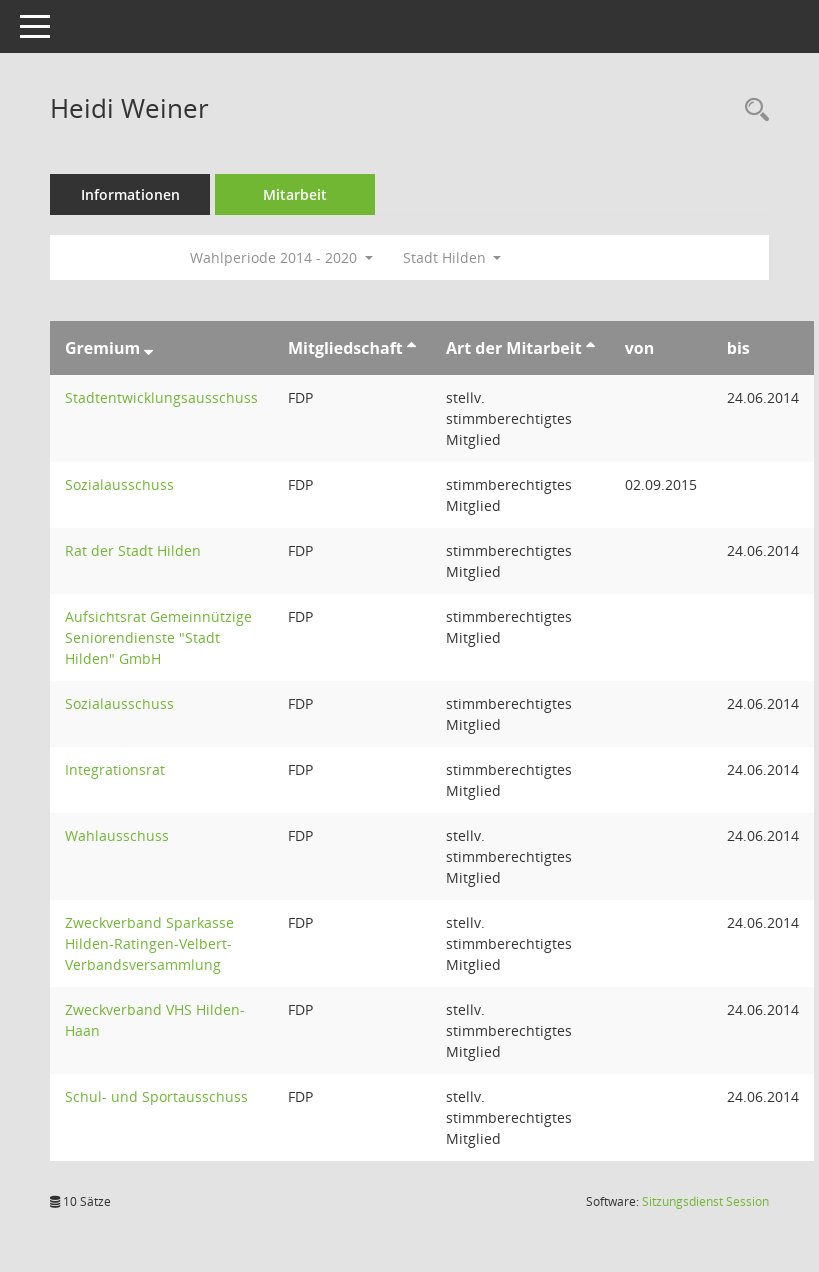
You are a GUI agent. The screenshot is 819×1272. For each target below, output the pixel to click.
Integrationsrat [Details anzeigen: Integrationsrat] (115, 769)
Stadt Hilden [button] (452, 257)
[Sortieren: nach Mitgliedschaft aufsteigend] (411, 348)
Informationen (130, 194)
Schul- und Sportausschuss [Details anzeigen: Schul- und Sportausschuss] (156, 1096)
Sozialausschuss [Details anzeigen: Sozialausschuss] (119, 484)
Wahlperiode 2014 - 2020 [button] (281, 257)
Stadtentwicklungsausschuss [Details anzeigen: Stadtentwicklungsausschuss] (161, 397)
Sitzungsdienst (705, 1201)
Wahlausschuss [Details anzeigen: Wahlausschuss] (117, 835)
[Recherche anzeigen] (752, 110)
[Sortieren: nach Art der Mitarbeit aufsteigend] (590, 348)
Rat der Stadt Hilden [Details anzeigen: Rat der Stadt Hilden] (133, 550)
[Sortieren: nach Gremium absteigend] (148, 348)
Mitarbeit (295, 194)
